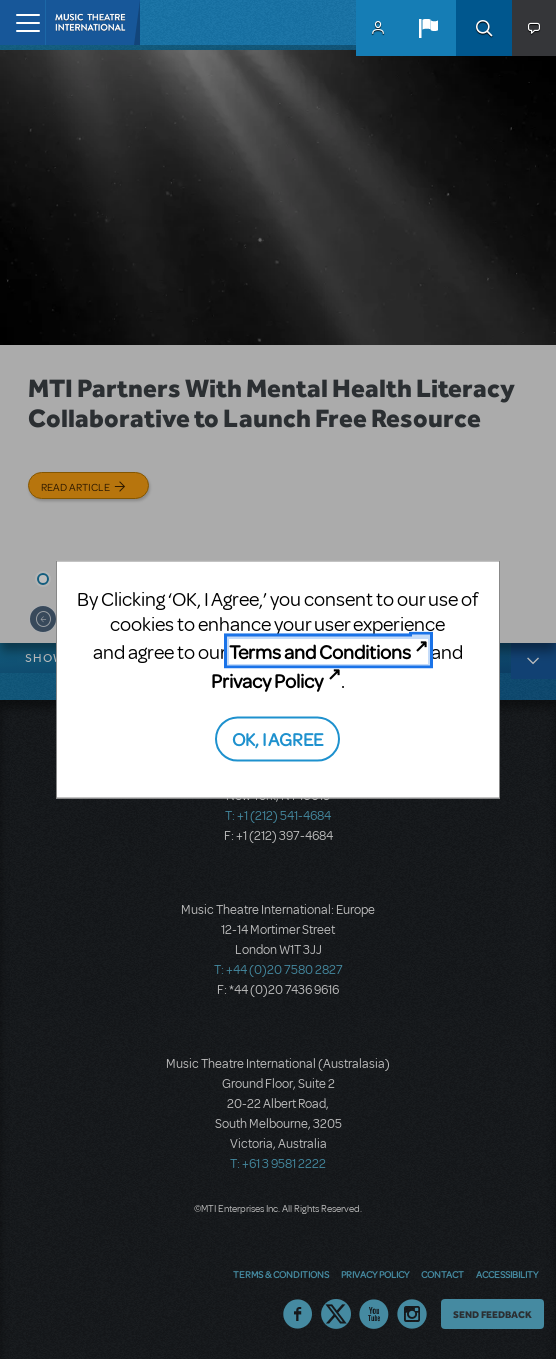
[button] (428, 28)
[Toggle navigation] (22, 22)
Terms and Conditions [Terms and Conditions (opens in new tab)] (320, 651)
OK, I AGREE (277, 738)
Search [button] (484, 28)
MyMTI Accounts (378, 28)
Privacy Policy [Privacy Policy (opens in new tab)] (267, 679)
